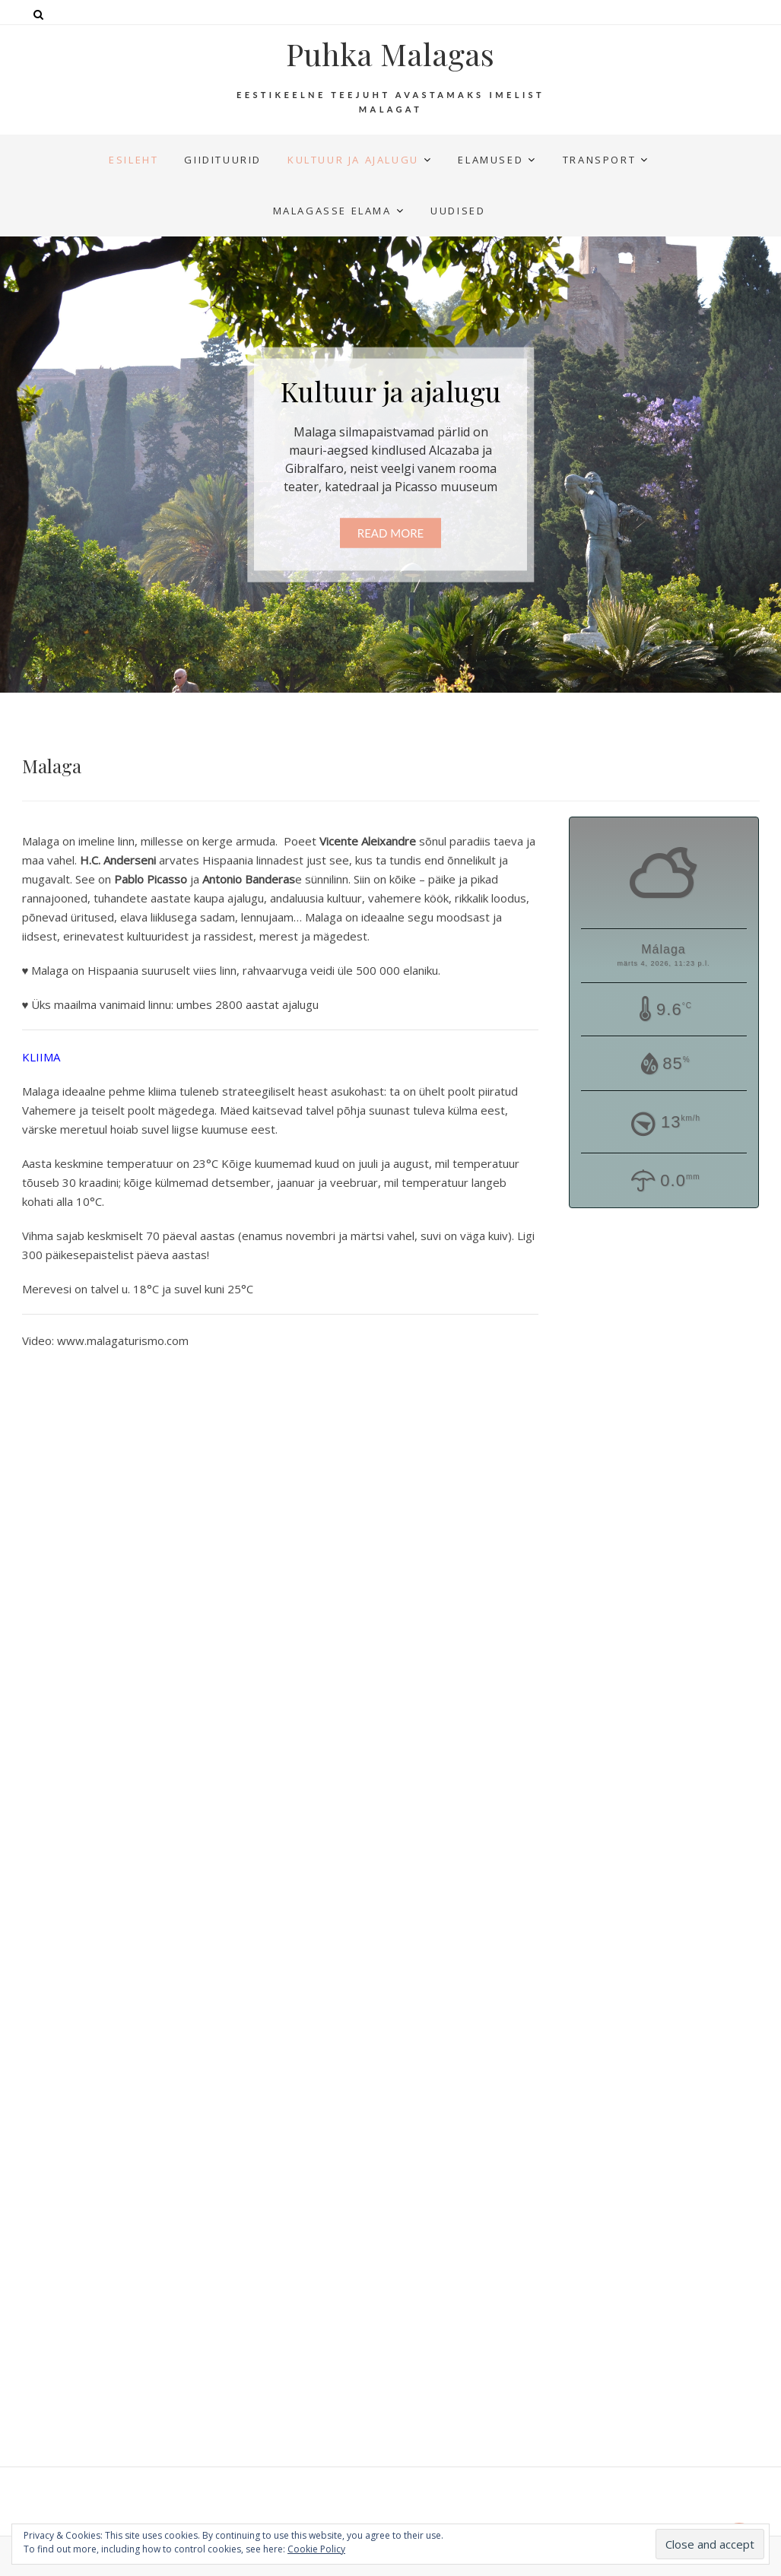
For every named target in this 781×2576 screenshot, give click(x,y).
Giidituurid (223, 160)
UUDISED (457, 210)
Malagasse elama (332, 210)
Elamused (490, 160)
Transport (599, 160)
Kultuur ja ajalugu (353, 160)
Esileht (133, 160)
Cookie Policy (316, 2549)
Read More (390, 533)
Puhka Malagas (390, 54)
